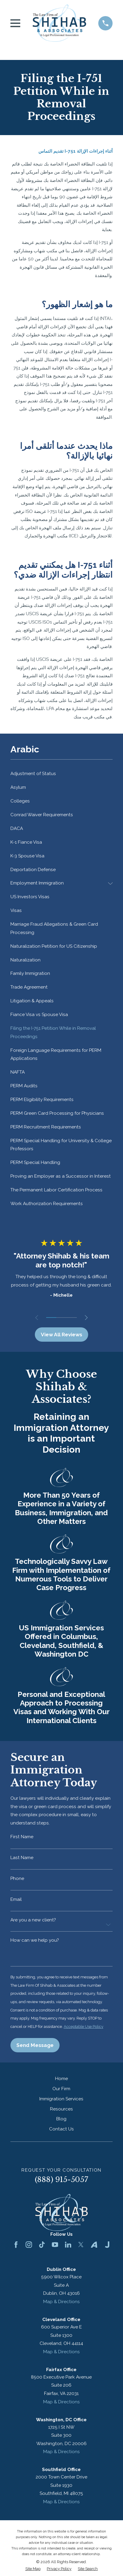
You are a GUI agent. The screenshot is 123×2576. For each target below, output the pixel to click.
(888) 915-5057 (61, 2179)
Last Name (21, 1858)
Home (61, 2078)
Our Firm (61, 2088)
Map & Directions (61, 2301)
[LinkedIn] (68, 2244)
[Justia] (107, 2244)
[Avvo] (94, 2244)
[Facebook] (16, 2244)
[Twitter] (81, 2244)
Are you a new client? (33, 1920)
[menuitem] (61, 774)
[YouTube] (55, 2244)
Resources (61, 2109)
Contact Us (61, 2129)
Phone (17, 1878)
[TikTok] (42, 2244)
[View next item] (86, 1317)
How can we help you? (34, 1940)
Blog (61, 2119)
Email (16, 1899)
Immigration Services (61, 2099)
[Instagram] (29, 2244)
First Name (21, 1837)
